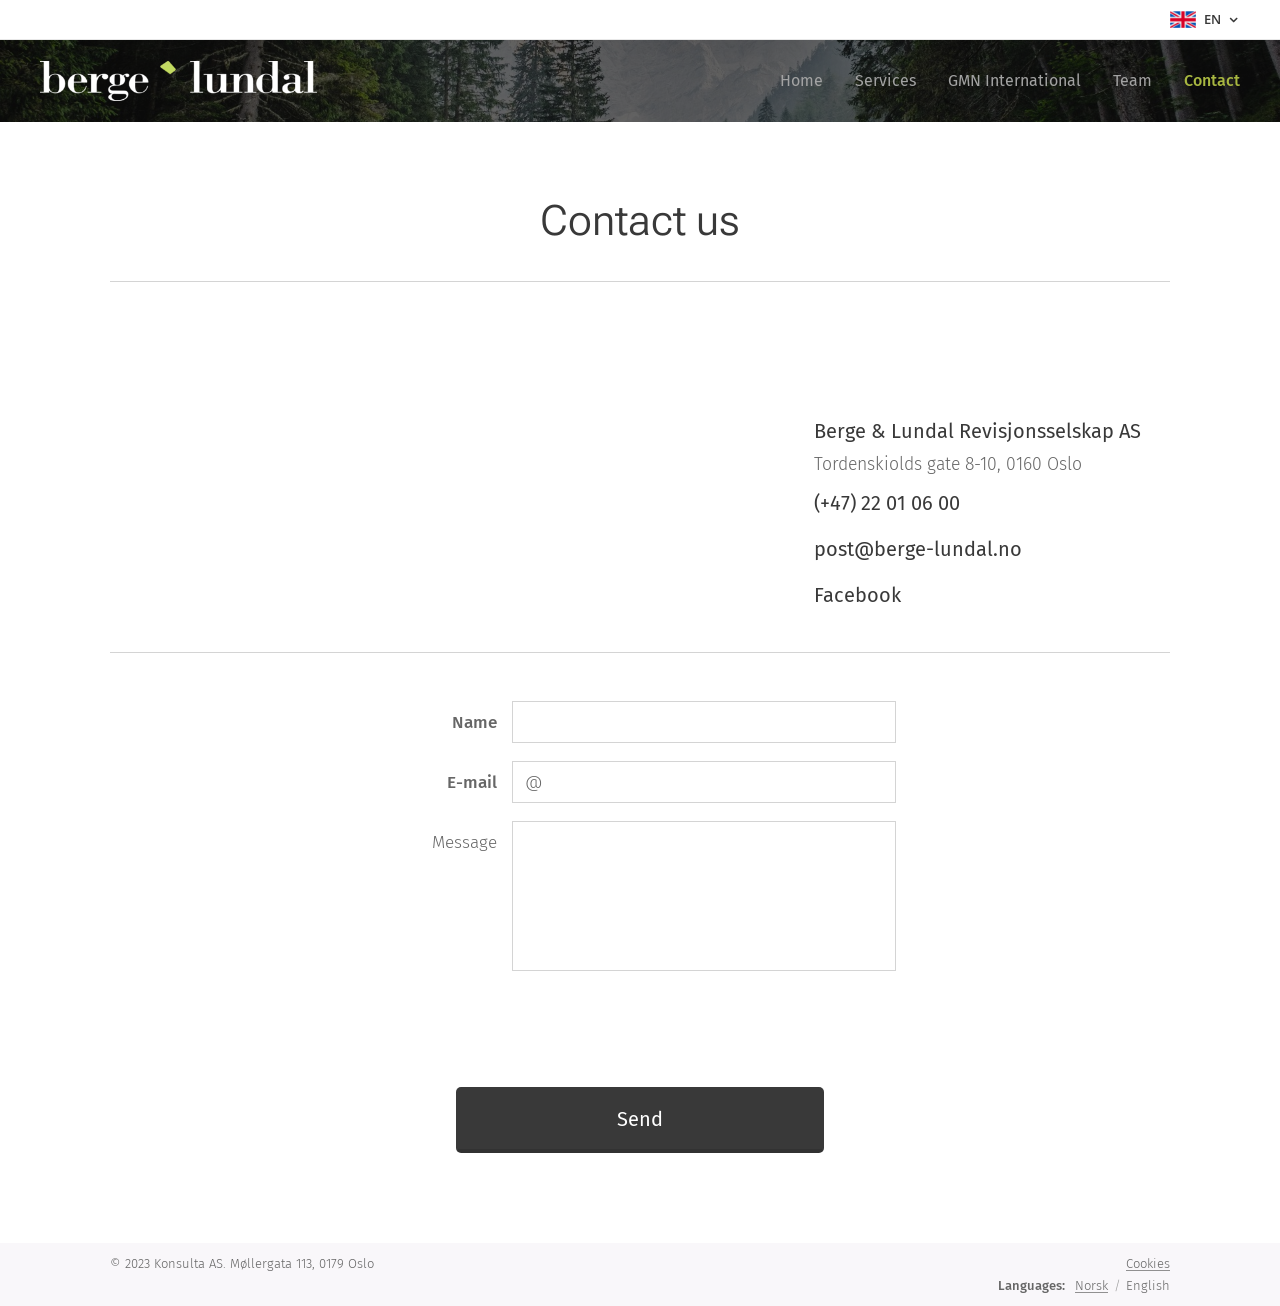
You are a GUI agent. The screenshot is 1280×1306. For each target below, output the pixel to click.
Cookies (1148, 1263)
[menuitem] (807, 81)
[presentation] (663, 1028)
